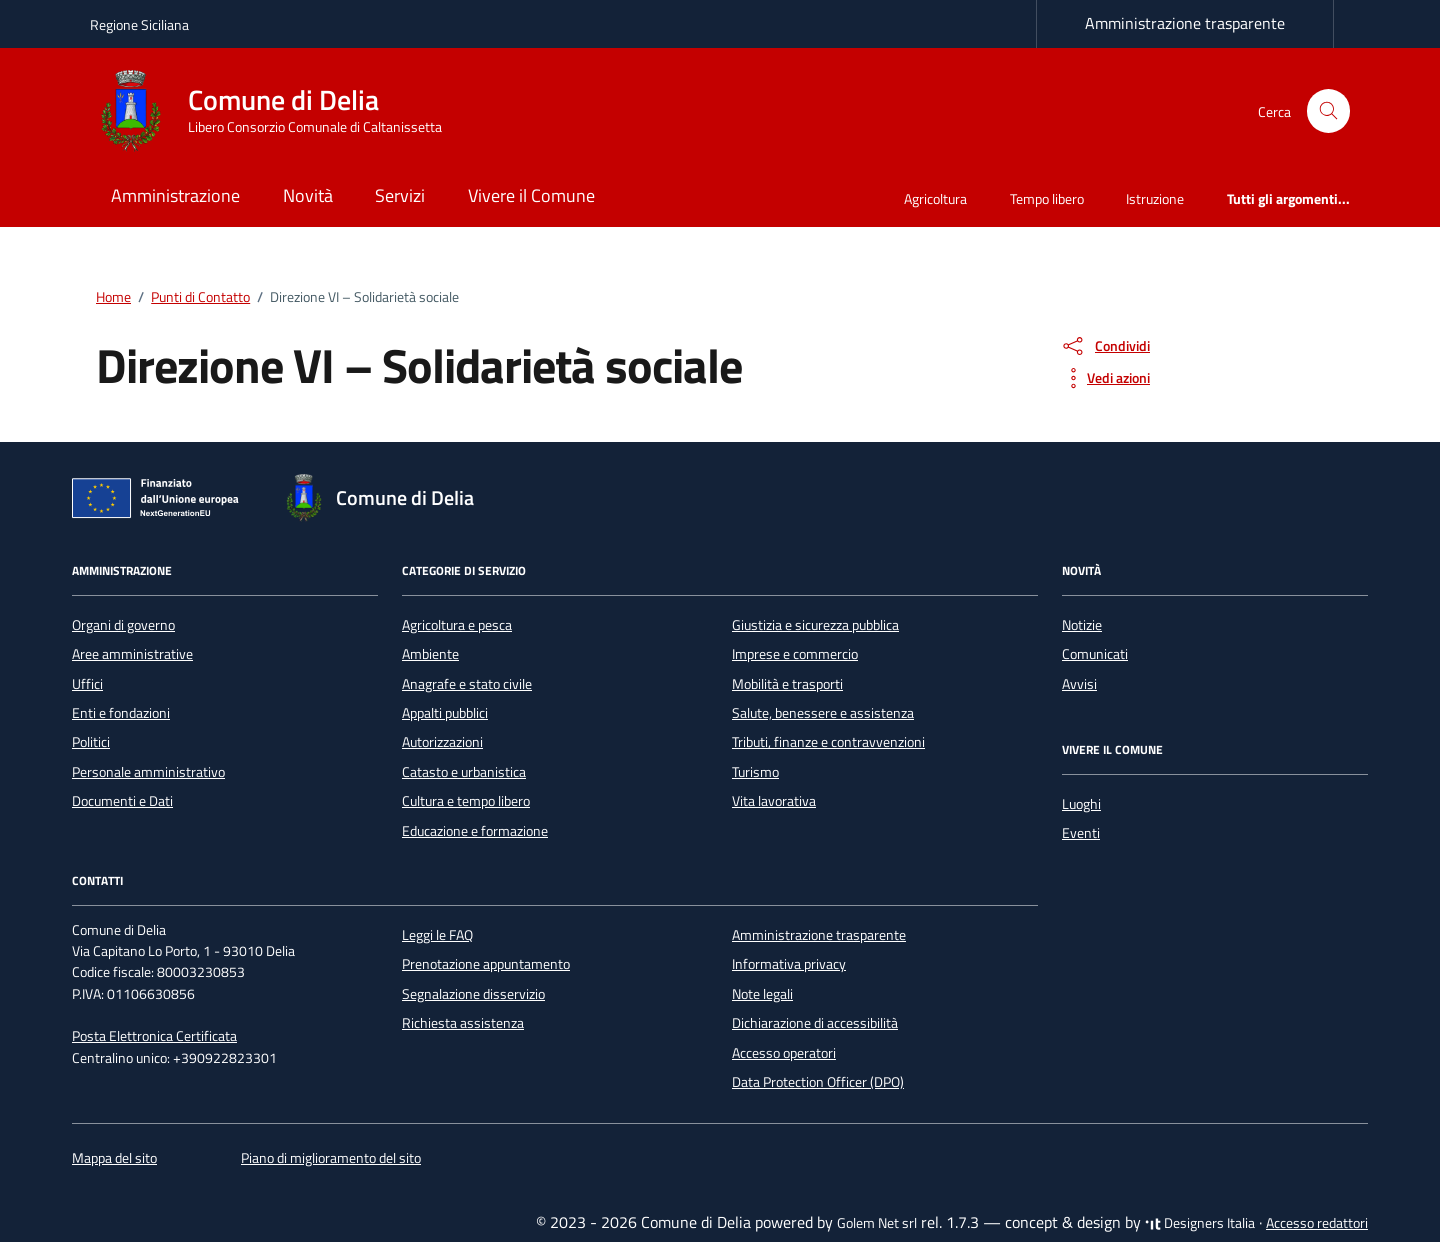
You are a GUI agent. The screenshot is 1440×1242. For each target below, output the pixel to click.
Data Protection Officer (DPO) (818, 1082)
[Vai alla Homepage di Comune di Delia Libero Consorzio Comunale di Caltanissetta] (278, 111)
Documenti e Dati (122, 801)
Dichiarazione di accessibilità (815, 1023)
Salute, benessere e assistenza (823, 713)
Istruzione (1155, 198)
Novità (308, 195)
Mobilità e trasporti (787, 684)
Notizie (1082, 625)
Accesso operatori (784, 1053)
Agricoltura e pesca (457, 625)
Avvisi (1079, 684)
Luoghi (1081, 804)
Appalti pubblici (445, 713)
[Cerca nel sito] (1328, 111)
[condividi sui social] (1105, 346)
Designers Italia (1200, 1223)
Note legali (762, 994)
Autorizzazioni (442, 742)
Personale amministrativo (148, 772)
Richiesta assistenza (463, 1023)
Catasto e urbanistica (464, 772)
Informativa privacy (789, 964)
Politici (91, 742)
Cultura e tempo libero (466, 801)
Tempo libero (1047, 198)
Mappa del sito (114, 1158)
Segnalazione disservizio (473, 994)
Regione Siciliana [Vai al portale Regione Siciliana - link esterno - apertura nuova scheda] (139, 24)
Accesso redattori (1317, 1223)
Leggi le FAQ (437, 935)
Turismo (755, 772)
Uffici (87, 684)
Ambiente (430, 654)
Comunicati (1095, 654)
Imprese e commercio (795, 654)
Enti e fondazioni (121, 713)
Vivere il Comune (531, 195)
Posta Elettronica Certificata (154, 1036)
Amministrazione (175, 195)
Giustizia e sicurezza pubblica (815, 625)
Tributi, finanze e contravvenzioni (828, 742)
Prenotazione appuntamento (486, 964)
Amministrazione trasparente (1185, 23)
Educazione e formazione (475, 831)
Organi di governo (123, 625)
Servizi (400, 195)
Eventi (1081, 833)
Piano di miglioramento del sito (331, 1158)
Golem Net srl (877, 1223)
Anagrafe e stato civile (467, 684)
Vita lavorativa (774, 801)
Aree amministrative (132, 654)
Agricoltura (935, 198)
